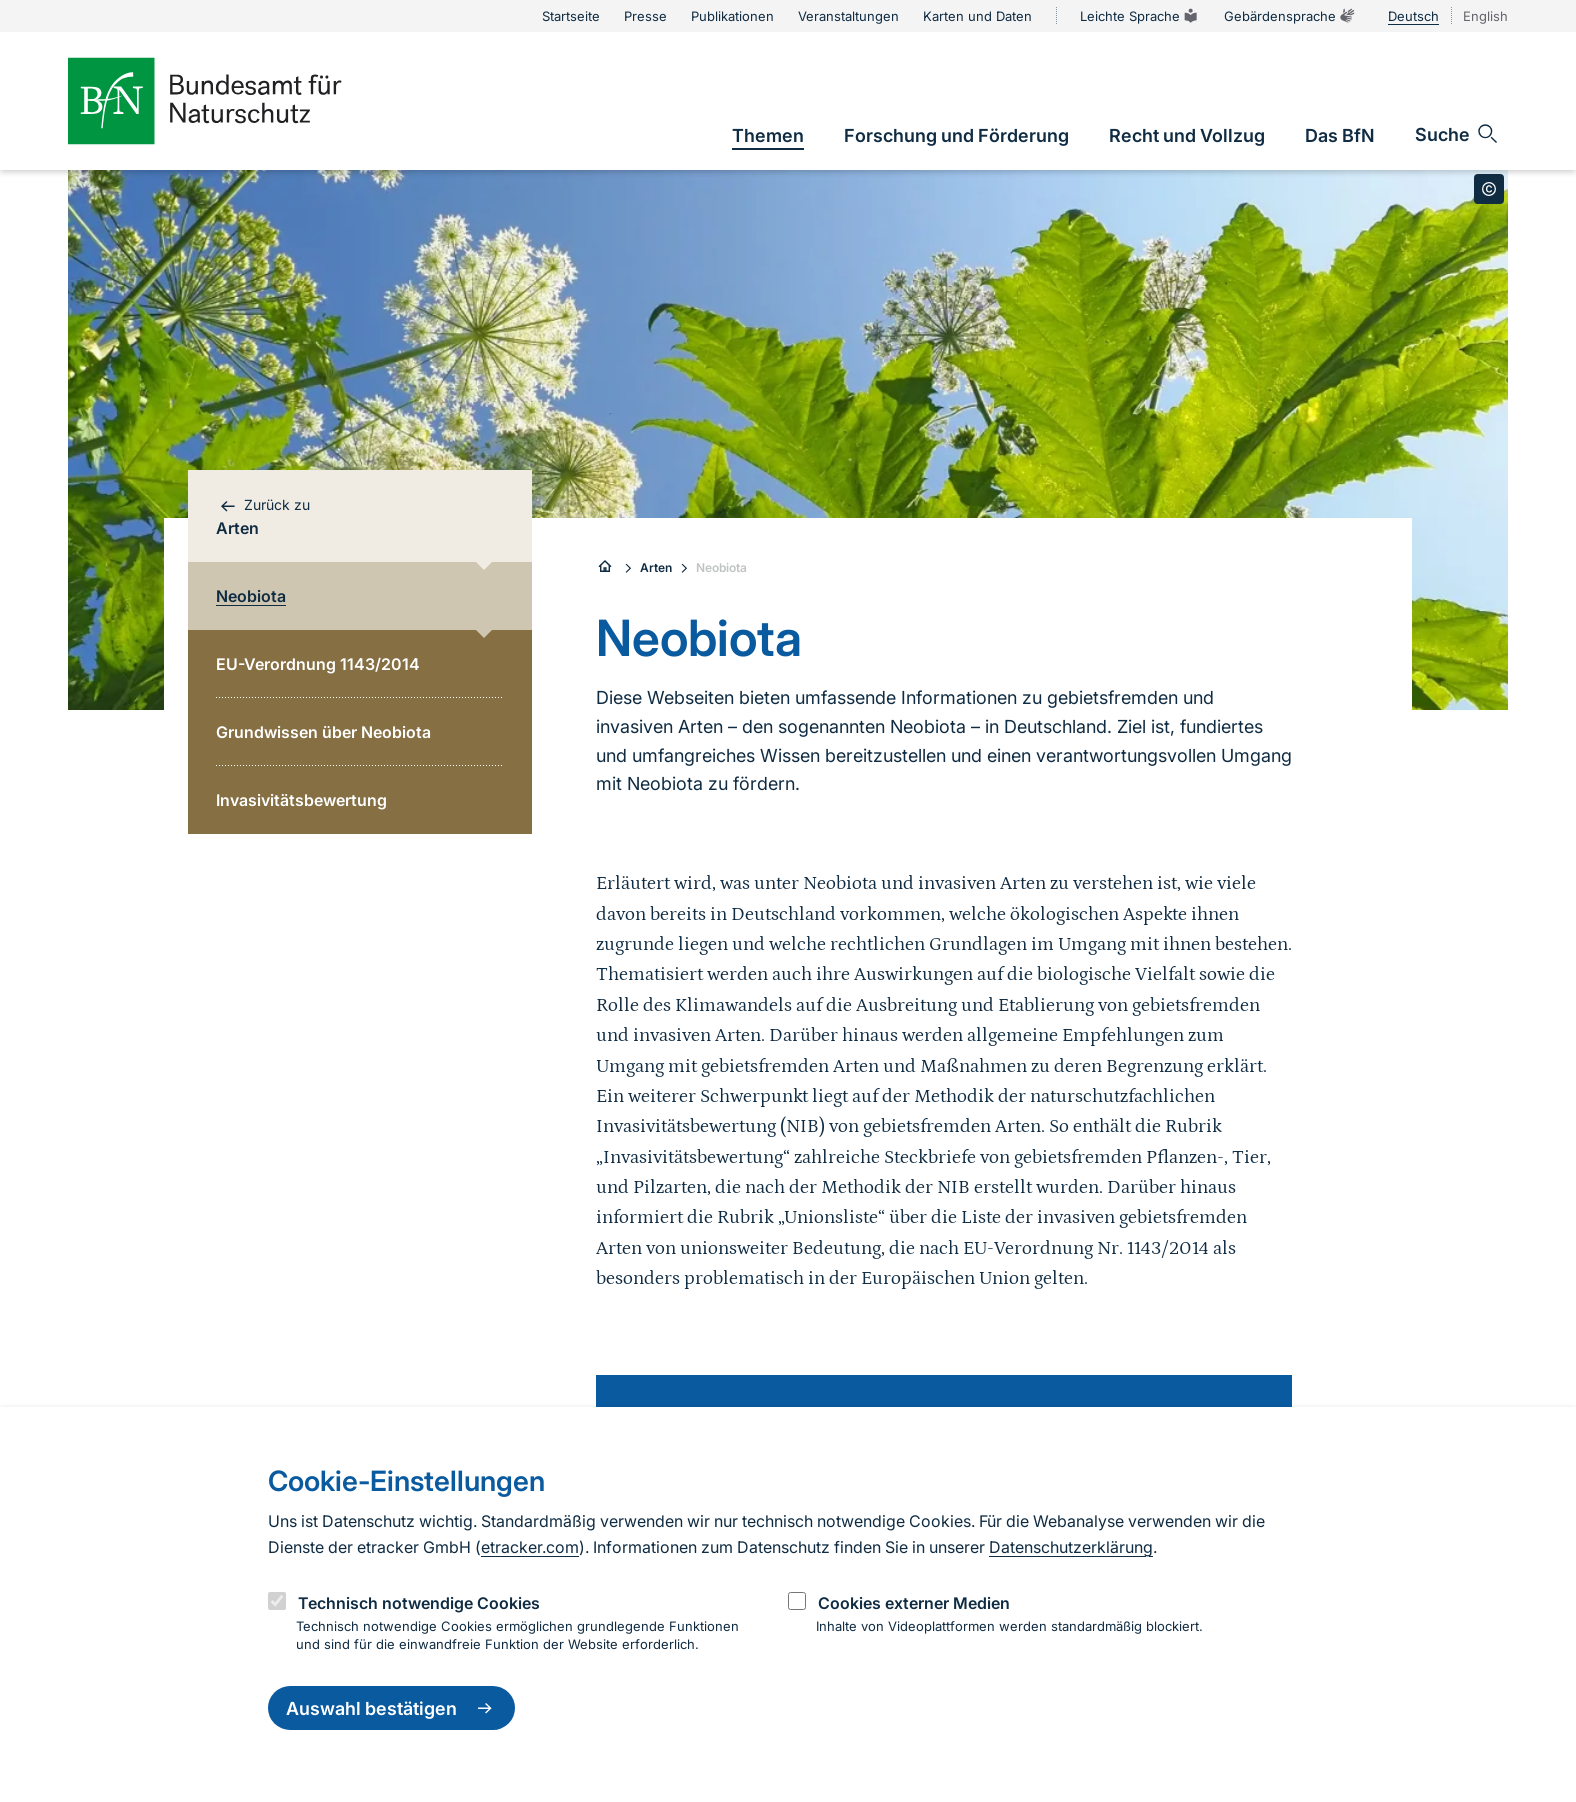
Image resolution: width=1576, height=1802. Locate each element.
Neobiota (721, 567)
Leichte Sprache (1140, 16)
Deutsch (1413, 16)
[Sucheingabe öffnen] (1457, 134)
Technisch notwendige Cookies (419, 1603)
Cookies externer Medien (914, 1603)
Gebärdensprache (1290, 16)
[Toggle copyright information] (1489, 189)
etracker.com (530, 1547)
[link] (768, 135)
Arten (656, 567)
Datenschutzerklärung (1071, 1547)
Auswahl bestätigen (391, 1708)
